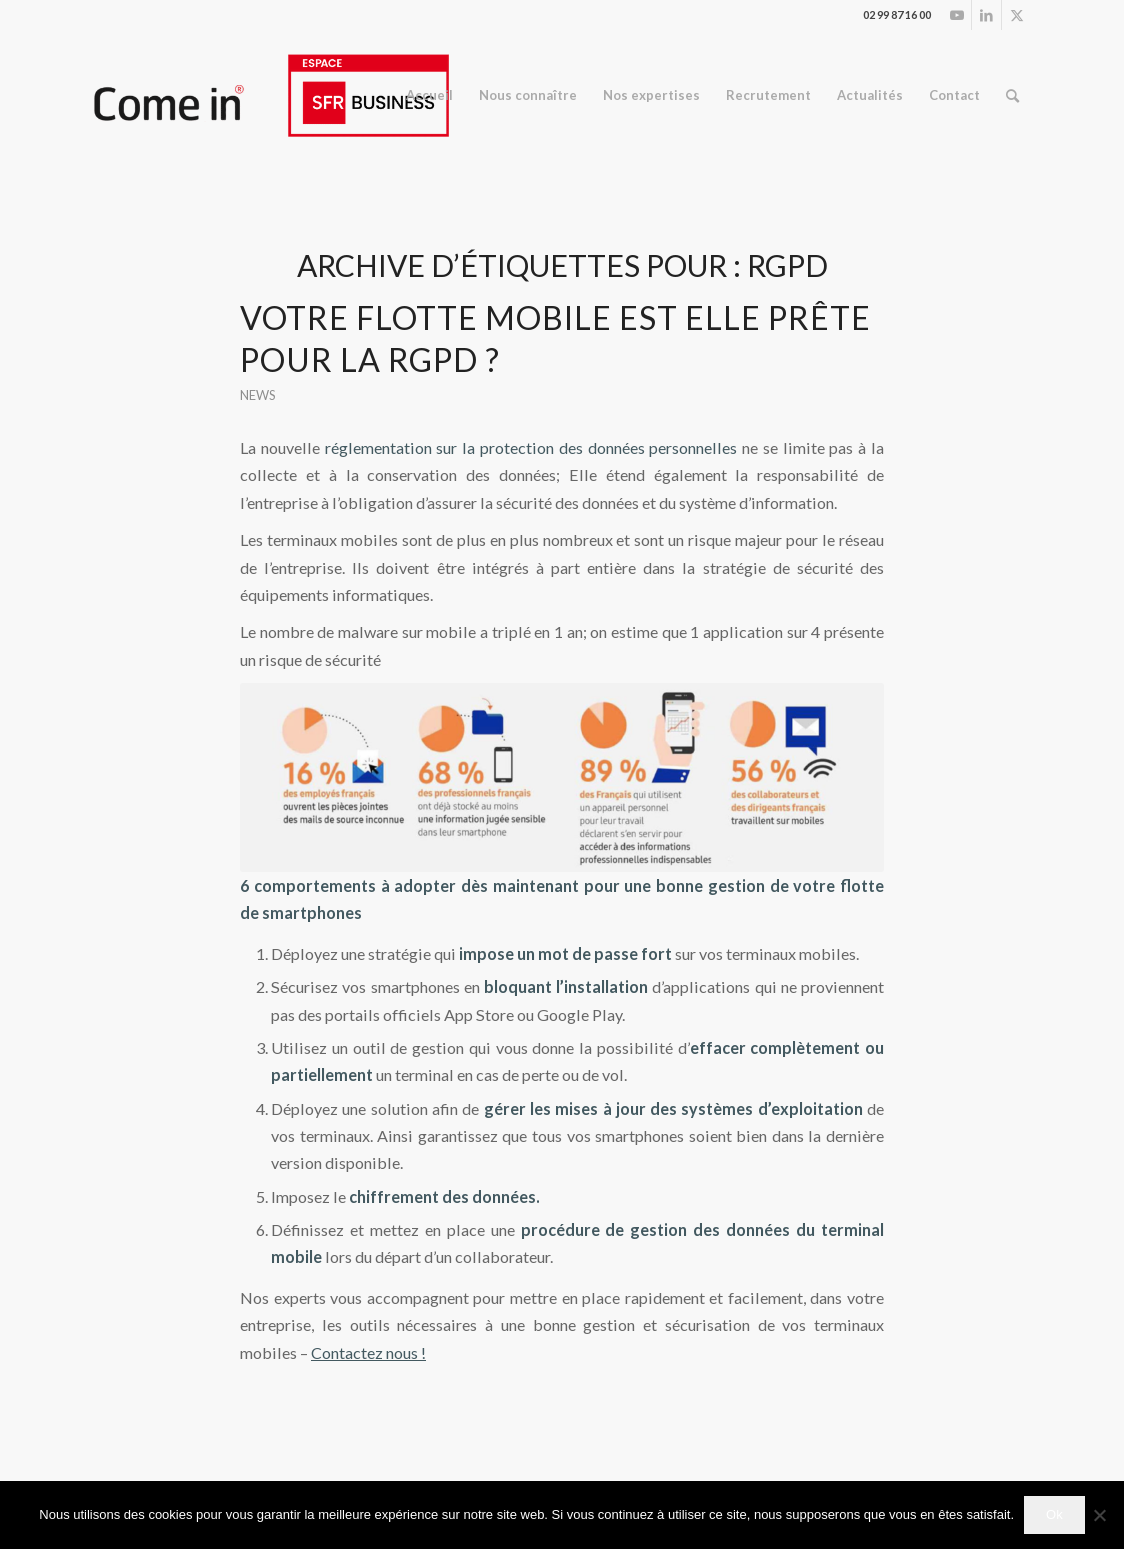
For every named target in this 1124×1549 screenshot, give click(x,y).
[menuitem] (429, 95)
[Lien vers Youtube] (956, 15)
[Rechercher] (1012, 95)
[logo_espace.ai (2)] (270, 95)
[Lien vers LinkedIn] (986, 15)
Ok (1054, 1514)
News (258, 395)
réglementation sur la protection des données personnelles (531, 447)
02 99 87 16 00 (897, 14)
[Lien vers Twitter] (1017, 15)
